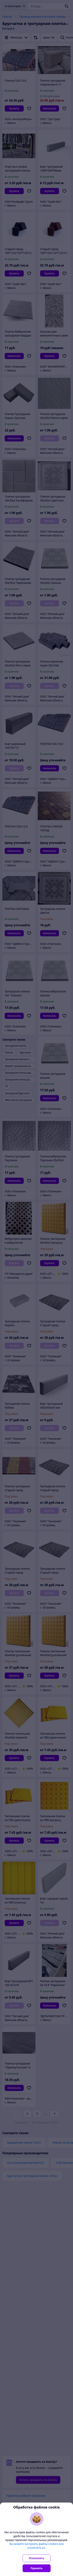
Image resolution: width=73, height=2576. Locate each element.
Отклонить (36, 2558)
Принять (37, 2568)
